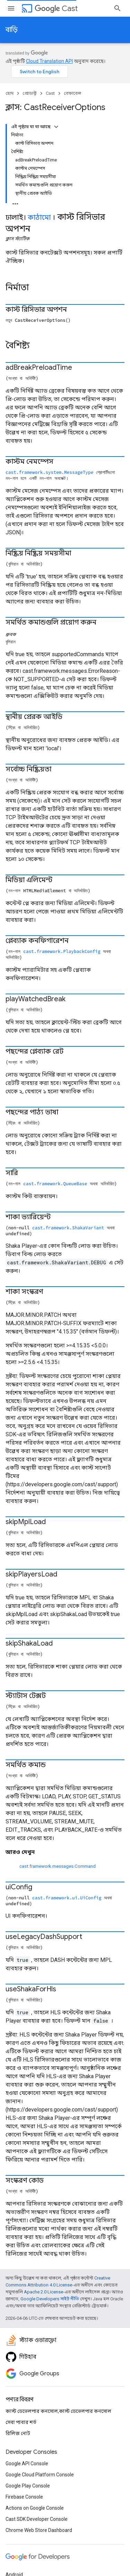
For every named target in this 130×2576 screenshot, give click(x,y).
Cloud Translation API (49, 61)
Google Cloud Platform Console (40, 2474)
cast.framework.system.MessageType (49, 472)
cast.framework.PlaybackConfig (62, 951)
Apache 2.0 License (43, 2291)
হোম (10, 93)
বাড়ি (12, 29)
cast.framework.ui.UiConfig (67, 1897)
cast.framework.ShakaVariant (68, 1227)
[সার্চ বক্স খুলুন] (117, 8)
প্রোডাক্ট (30, 93)
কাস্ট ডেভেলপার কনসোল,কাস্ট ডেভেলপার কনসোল (58, 2411)
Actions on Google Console (35, 2508)
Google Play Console (28, 2486)
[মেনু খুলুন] (11, 8)
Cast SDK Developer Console (37, 2519)
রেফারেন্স (72, 93)
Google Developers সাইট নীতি (49, 2298)
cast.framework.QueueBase (55, 1183)
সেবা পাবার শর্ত (21, 2422)
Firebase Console (24, 2497)
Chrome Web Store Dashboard (39, 2530)
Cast (56, 8)
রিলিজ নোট (18, 2433)
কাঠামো (39, 217)
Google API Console (27, 2463)
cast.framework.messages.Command (57, 1866)
